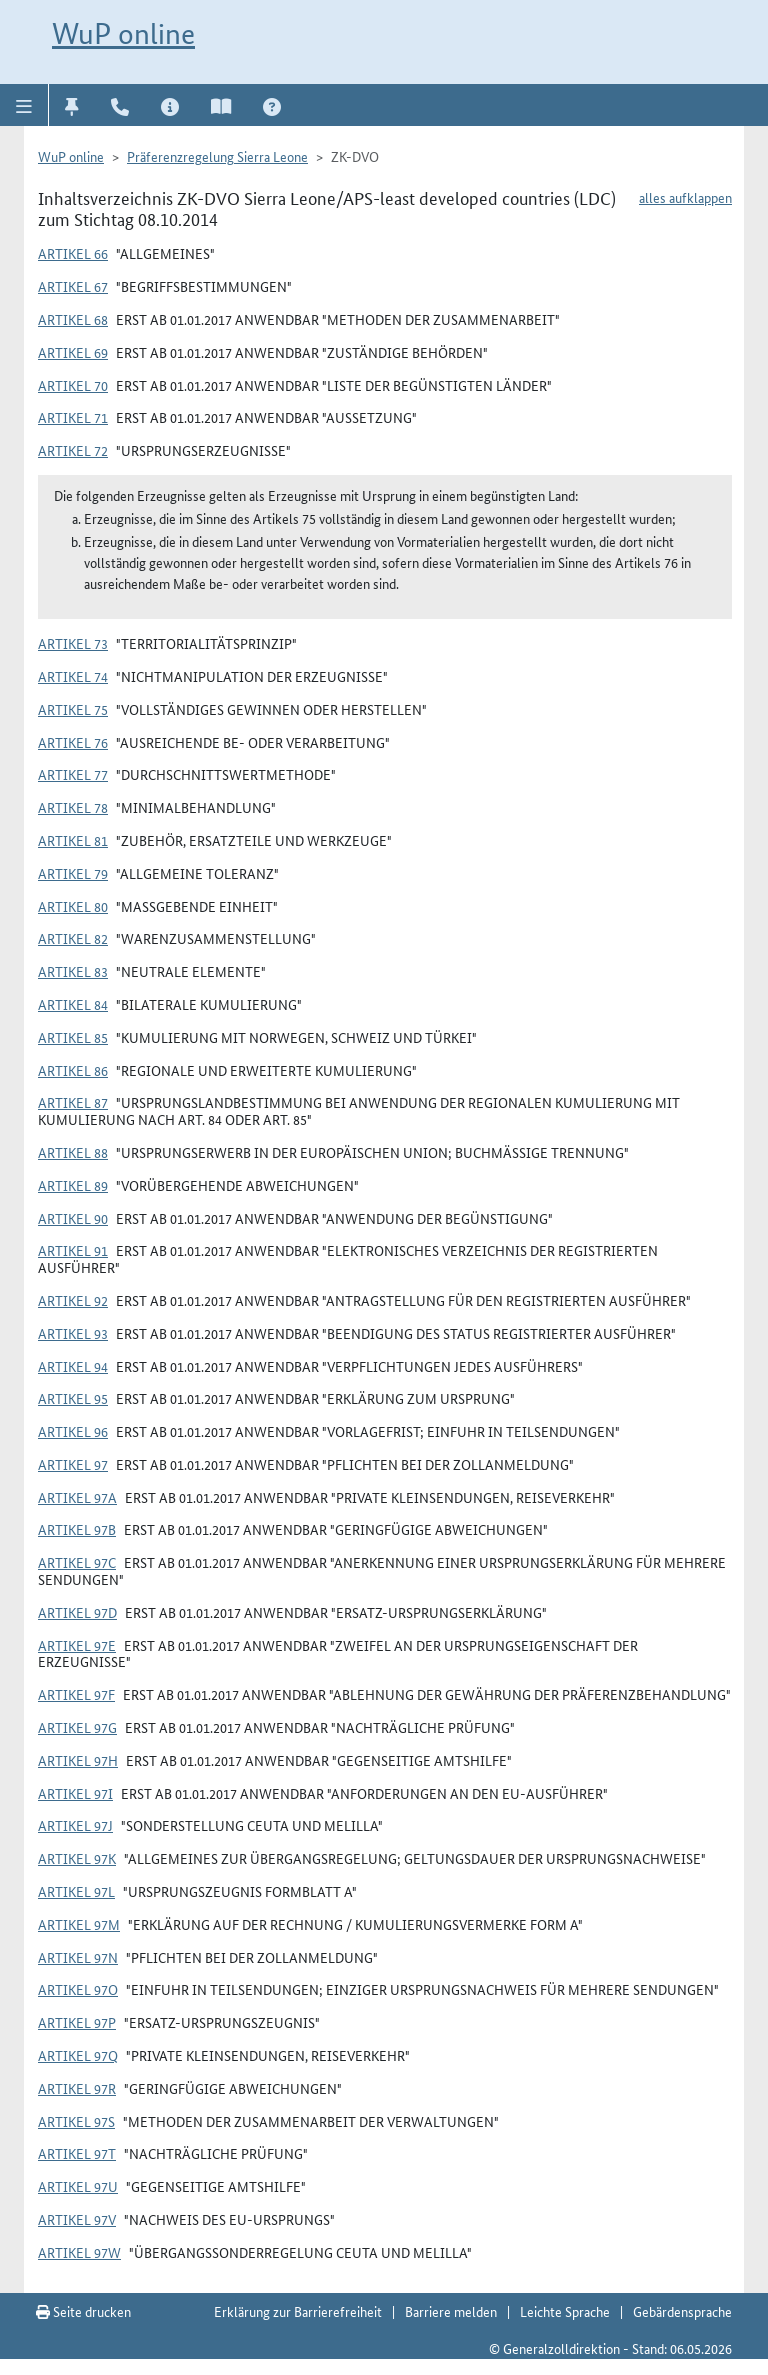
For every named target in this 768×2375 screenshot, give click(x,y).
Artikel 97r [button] (77, 2088)
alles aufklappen (685, 197)
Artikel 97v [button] (77, 2219)
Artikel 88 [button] (73, 1152)
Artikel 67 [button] (73, 286)
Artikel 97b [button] (77, 1529)
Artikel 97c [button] (77, 1562)
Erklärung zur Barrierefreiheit (298, 2311)
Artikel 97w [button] (79, 2252)
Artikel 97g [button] (77, 1727)
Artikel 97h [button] (78, 1760)
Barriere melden (451, 2311)
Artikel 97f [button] (76, 1694)
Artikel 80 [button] (73, 906)
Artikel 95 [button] (73, 1398)
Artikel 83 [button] (73, 971)
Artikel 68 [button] (73, 319)
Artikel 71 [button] (73, 417)
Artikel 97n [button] (78, 1957)
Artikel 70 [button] (73, 385)
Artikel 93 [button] (73, 1333)
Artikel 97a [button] (77, 1497)
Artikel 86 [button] (73, 1070)
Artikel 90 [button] (73, 1218)
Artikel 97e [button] (77, 1645)
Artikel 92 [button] (73, 1300)
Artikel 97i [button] (75, 1793)
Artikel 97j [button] (75, 1825)
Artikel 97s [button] (76, 2121)
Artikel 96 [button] (73, 1431)
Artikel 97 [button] (73, 1464)
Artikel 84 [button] (73, 1004)
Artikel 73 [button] (73, 643)
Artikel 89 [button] (73, 1185)
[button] (24, 105)
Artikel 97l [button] (76, 1891)
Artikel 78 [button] (73, 807)
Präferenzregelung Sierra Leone (217, 156)
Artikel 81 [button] (73, 840)
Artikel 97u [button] (78, 2186)
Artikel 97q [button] (78, 2055)
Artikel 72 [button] (73, 450)
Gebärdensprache (682, 2311)
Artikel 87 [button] (73, 1102)
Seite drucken (83, 2311)
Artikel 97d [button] (77, 1612)
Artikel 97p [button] (77, 2022)
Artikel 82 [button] (73, 938)
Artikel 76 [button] (73, 742)
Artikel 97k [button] (77, 1858)
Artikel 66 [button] (73, 253)
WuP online (123, 33)
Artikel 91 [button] (73, 1250)
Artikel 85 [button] (73, 1037)
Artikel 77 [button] (73, 774)
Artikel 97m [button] (79, 1924)
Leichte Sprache (565, 2311)
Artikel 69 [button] (73, 352)
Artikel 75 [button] (73, 709)
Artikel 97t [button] (77, 2153)
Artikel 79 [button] (73, 873)
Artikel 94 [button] (73, 1366)
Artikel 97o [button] (78, 1989)
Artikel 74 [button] (73, 676)
